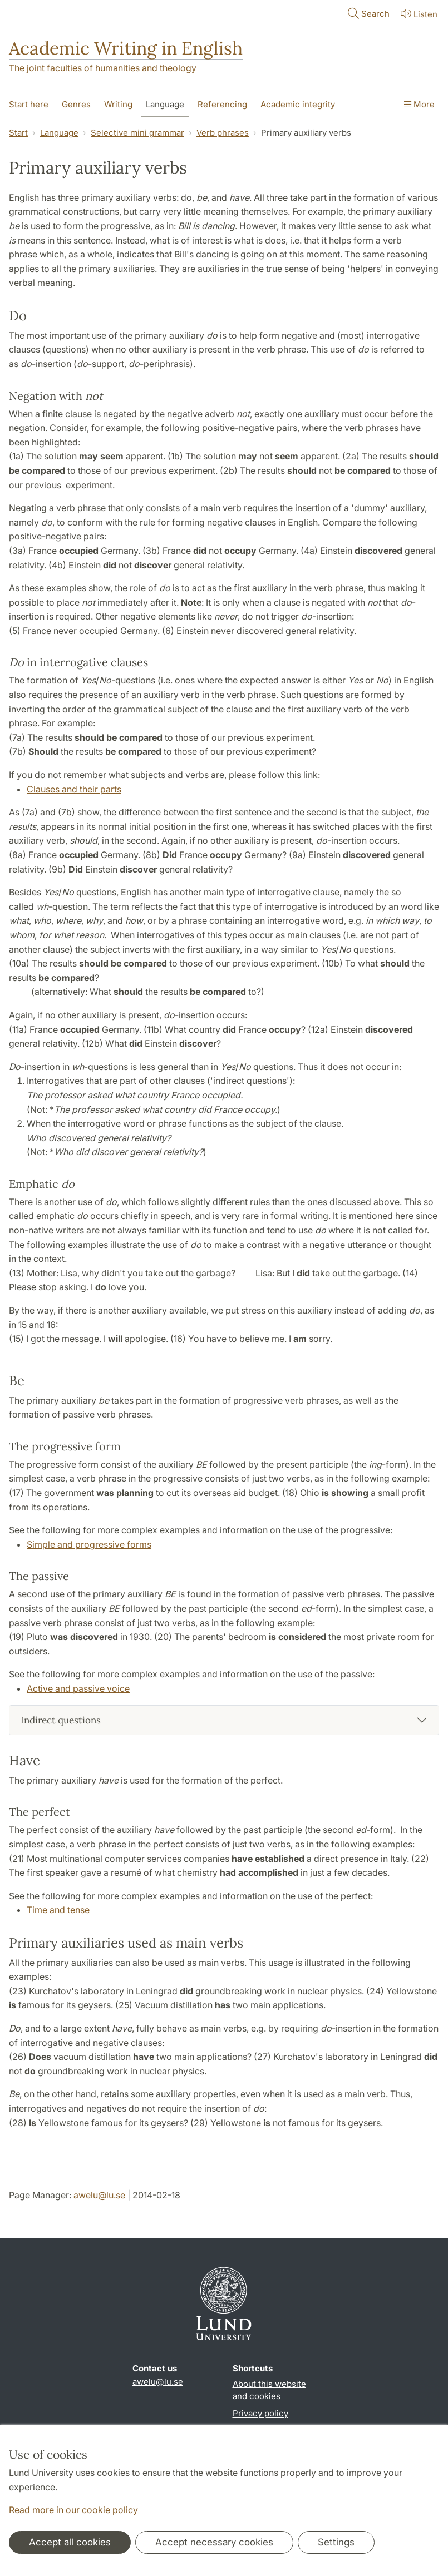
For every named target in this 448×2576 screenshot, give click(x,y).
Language (59, 132)
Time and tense (58, 1909)
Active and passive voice (78, 1688)
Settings (336, 2542)
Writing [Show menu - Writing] (118, 104)
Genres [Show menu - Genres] (76, 104)
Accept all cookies (70, 2542)
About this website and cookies (269, 2390)
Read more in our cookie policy (73, 2509)
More (419, 104)
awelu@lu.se (99, 2195)
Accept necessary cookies (214, 2542)
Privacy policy (260, 2413)
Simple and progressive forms (89, 1544)
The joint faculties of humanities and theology (102, 67)
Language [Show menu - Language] (165, 104)
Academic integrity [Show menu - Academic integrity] (297, 104)
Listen (417, 13)
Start (18, 132)
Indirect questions (61, 1720)
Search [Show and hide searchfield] (368, 13)
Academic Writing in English (126, 48)
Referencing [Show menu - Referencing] (222, 104)
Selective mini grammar (137, 132)
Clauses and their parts (74, 789)
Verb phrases (222, 132)
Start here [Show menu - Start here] (28, 104)
